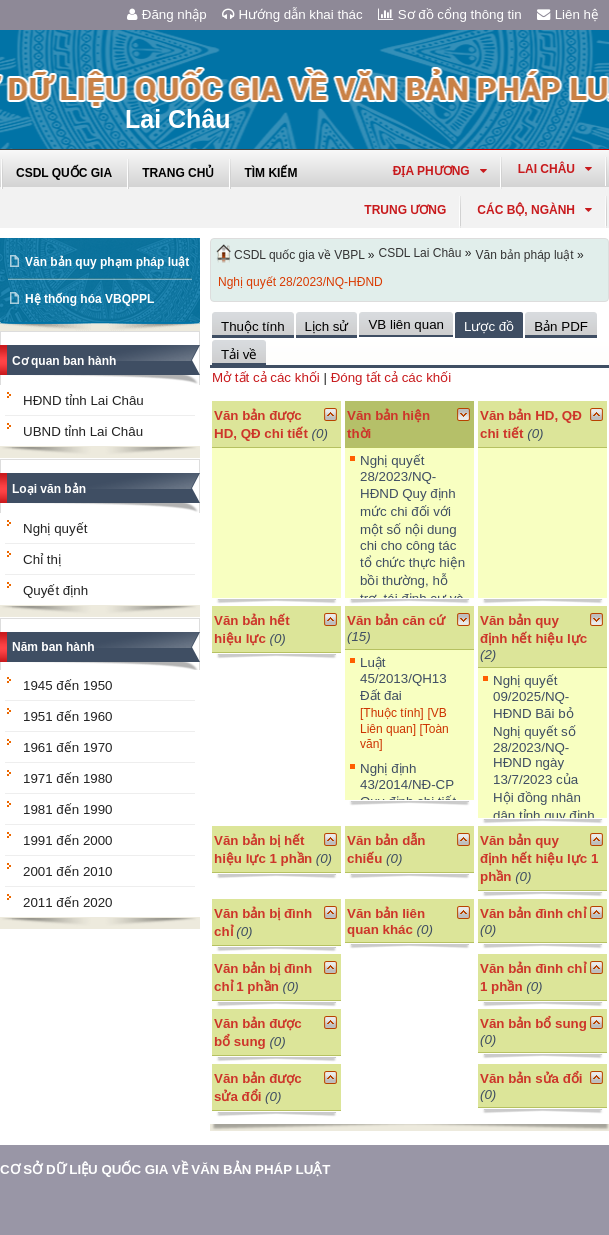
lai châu (555, 169)
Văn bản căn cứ (396, 620)
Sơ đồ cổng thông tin (450, 14)
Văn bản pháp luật (524, 255)
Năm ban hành (53, 647)
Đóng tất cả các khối (391, 377)
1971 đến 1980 (68, 778)
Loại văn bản (49, 489)
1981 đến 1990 (68, 809)
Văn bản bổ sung (533, 1023)
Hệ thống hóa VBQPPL (89, 299)
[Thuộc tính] (392, 713)
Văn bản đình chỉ (533, 913)
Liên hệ (568, 14)
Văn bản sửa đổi (531, 1078)
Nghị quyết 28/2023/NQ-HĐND (300, 282)
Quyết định (55, 590)
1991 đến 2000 (68, 840)
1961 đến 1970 (68, 747)
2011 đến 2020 (68, 902)
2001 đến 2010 (68, 871)
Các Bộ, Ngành (534, 210)
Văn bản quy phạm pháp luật (107, 262)
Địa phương (440, 171)
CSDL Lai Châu (420, 253)
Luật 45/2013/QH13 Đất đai (403, 679)
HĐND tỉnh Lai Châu (83, 400)
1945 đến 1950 (68, 685)
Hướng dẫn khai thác (292, 14)
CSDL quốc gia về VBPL (299, 255)
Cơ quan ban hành (64, 361)
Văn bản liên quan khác (386, 921)
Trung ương (405, 210)
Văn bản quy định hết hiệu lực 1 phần (539, 858)
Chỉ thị (42, 559)
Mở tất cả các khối (266, 377)
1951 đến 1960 (68, 716)
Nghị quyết (55, 528)
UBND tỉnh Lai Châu (83, 431)
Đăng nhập (167, 14)
